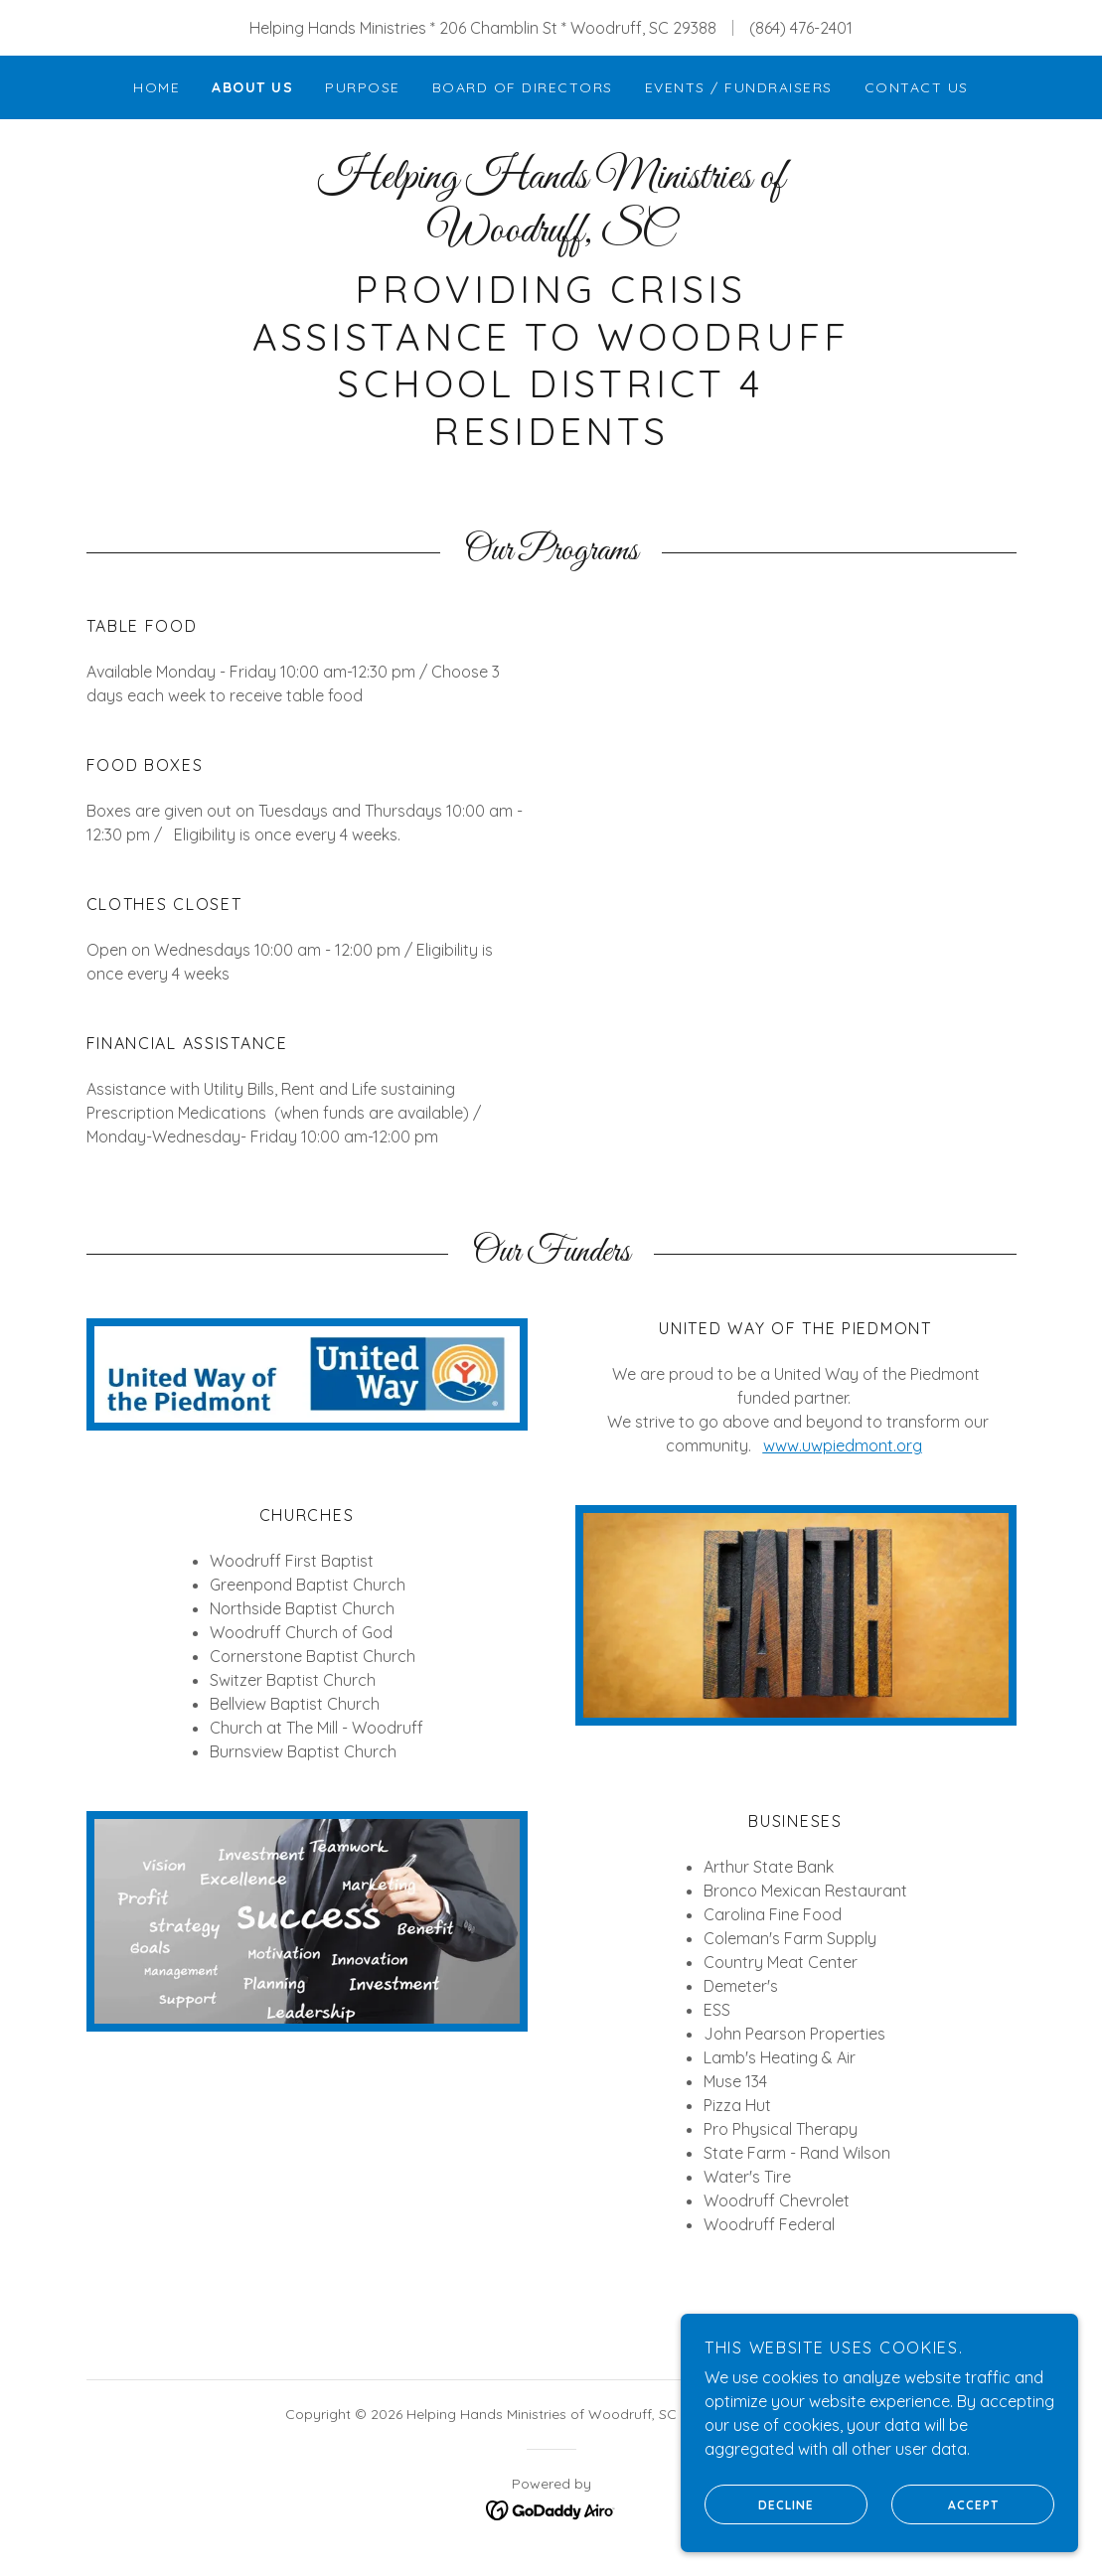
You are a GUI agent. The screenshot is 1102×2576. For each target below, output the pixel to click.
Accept (945, 2504)
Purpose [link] (362, 87)
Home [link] (156, 87)
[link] (551, 235)
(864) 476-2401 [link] (801, 28)
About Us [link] (252, 87)
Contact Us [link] (917, 87)
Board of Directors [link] (522, 87)
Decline (759, 2504)
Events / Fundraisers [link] (739, 87)
